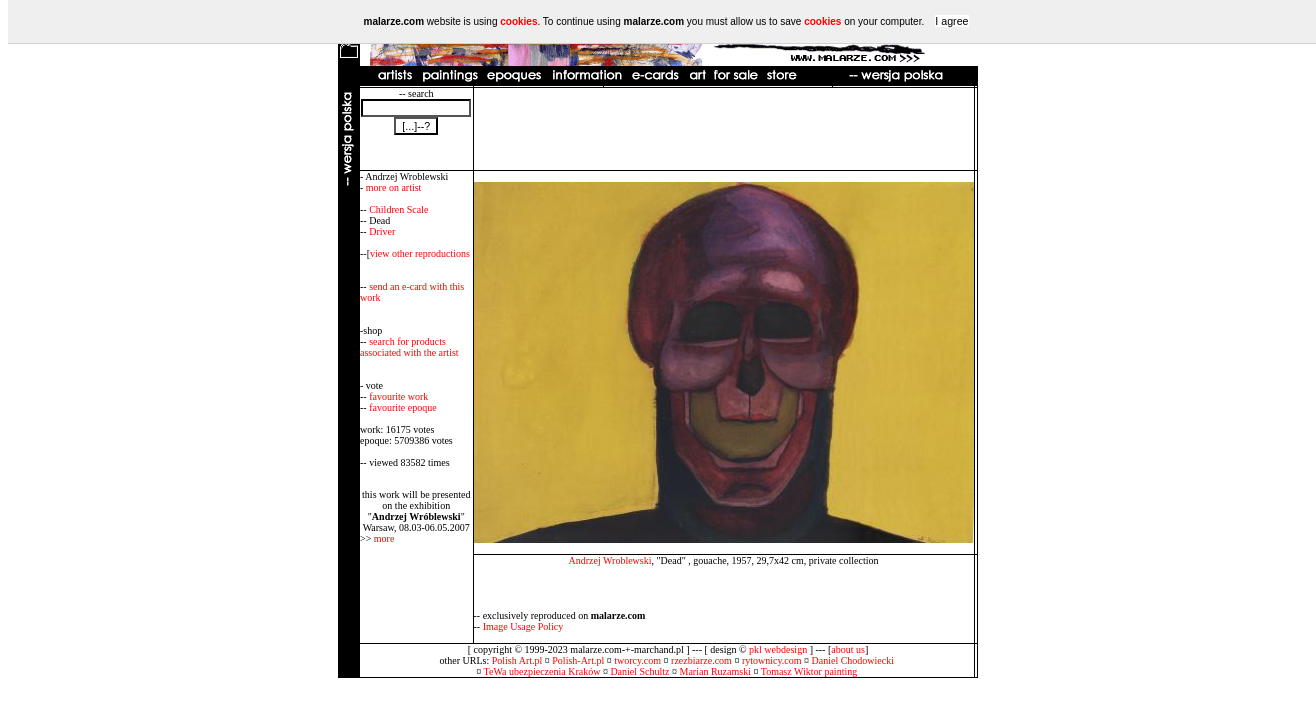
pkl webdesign (778, 649)
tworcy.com (637, 660)
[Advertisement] (724, 129)
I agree (951, 21)
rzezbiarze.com (701, 660)
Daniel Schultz (639, 671)
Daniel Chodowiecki (853, 660)
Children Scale (398, 209)
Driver (382, 231)
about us (848, 649)
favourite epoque (402, 407)
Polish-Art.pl (578, 660)
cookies (518, 21)
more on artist (394, 187)
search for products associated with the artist (409, 347)
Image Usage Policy (523, 626)
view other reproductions (420, 253)
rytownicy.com (772, 660)
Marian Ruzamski (715, 671)
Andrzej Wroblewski (609, 560)
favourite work (398, 396)
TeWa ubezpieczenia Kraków (542, 671)
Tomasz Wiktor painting (809, 671)
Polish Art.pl (517, 660)
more (384, 538)
